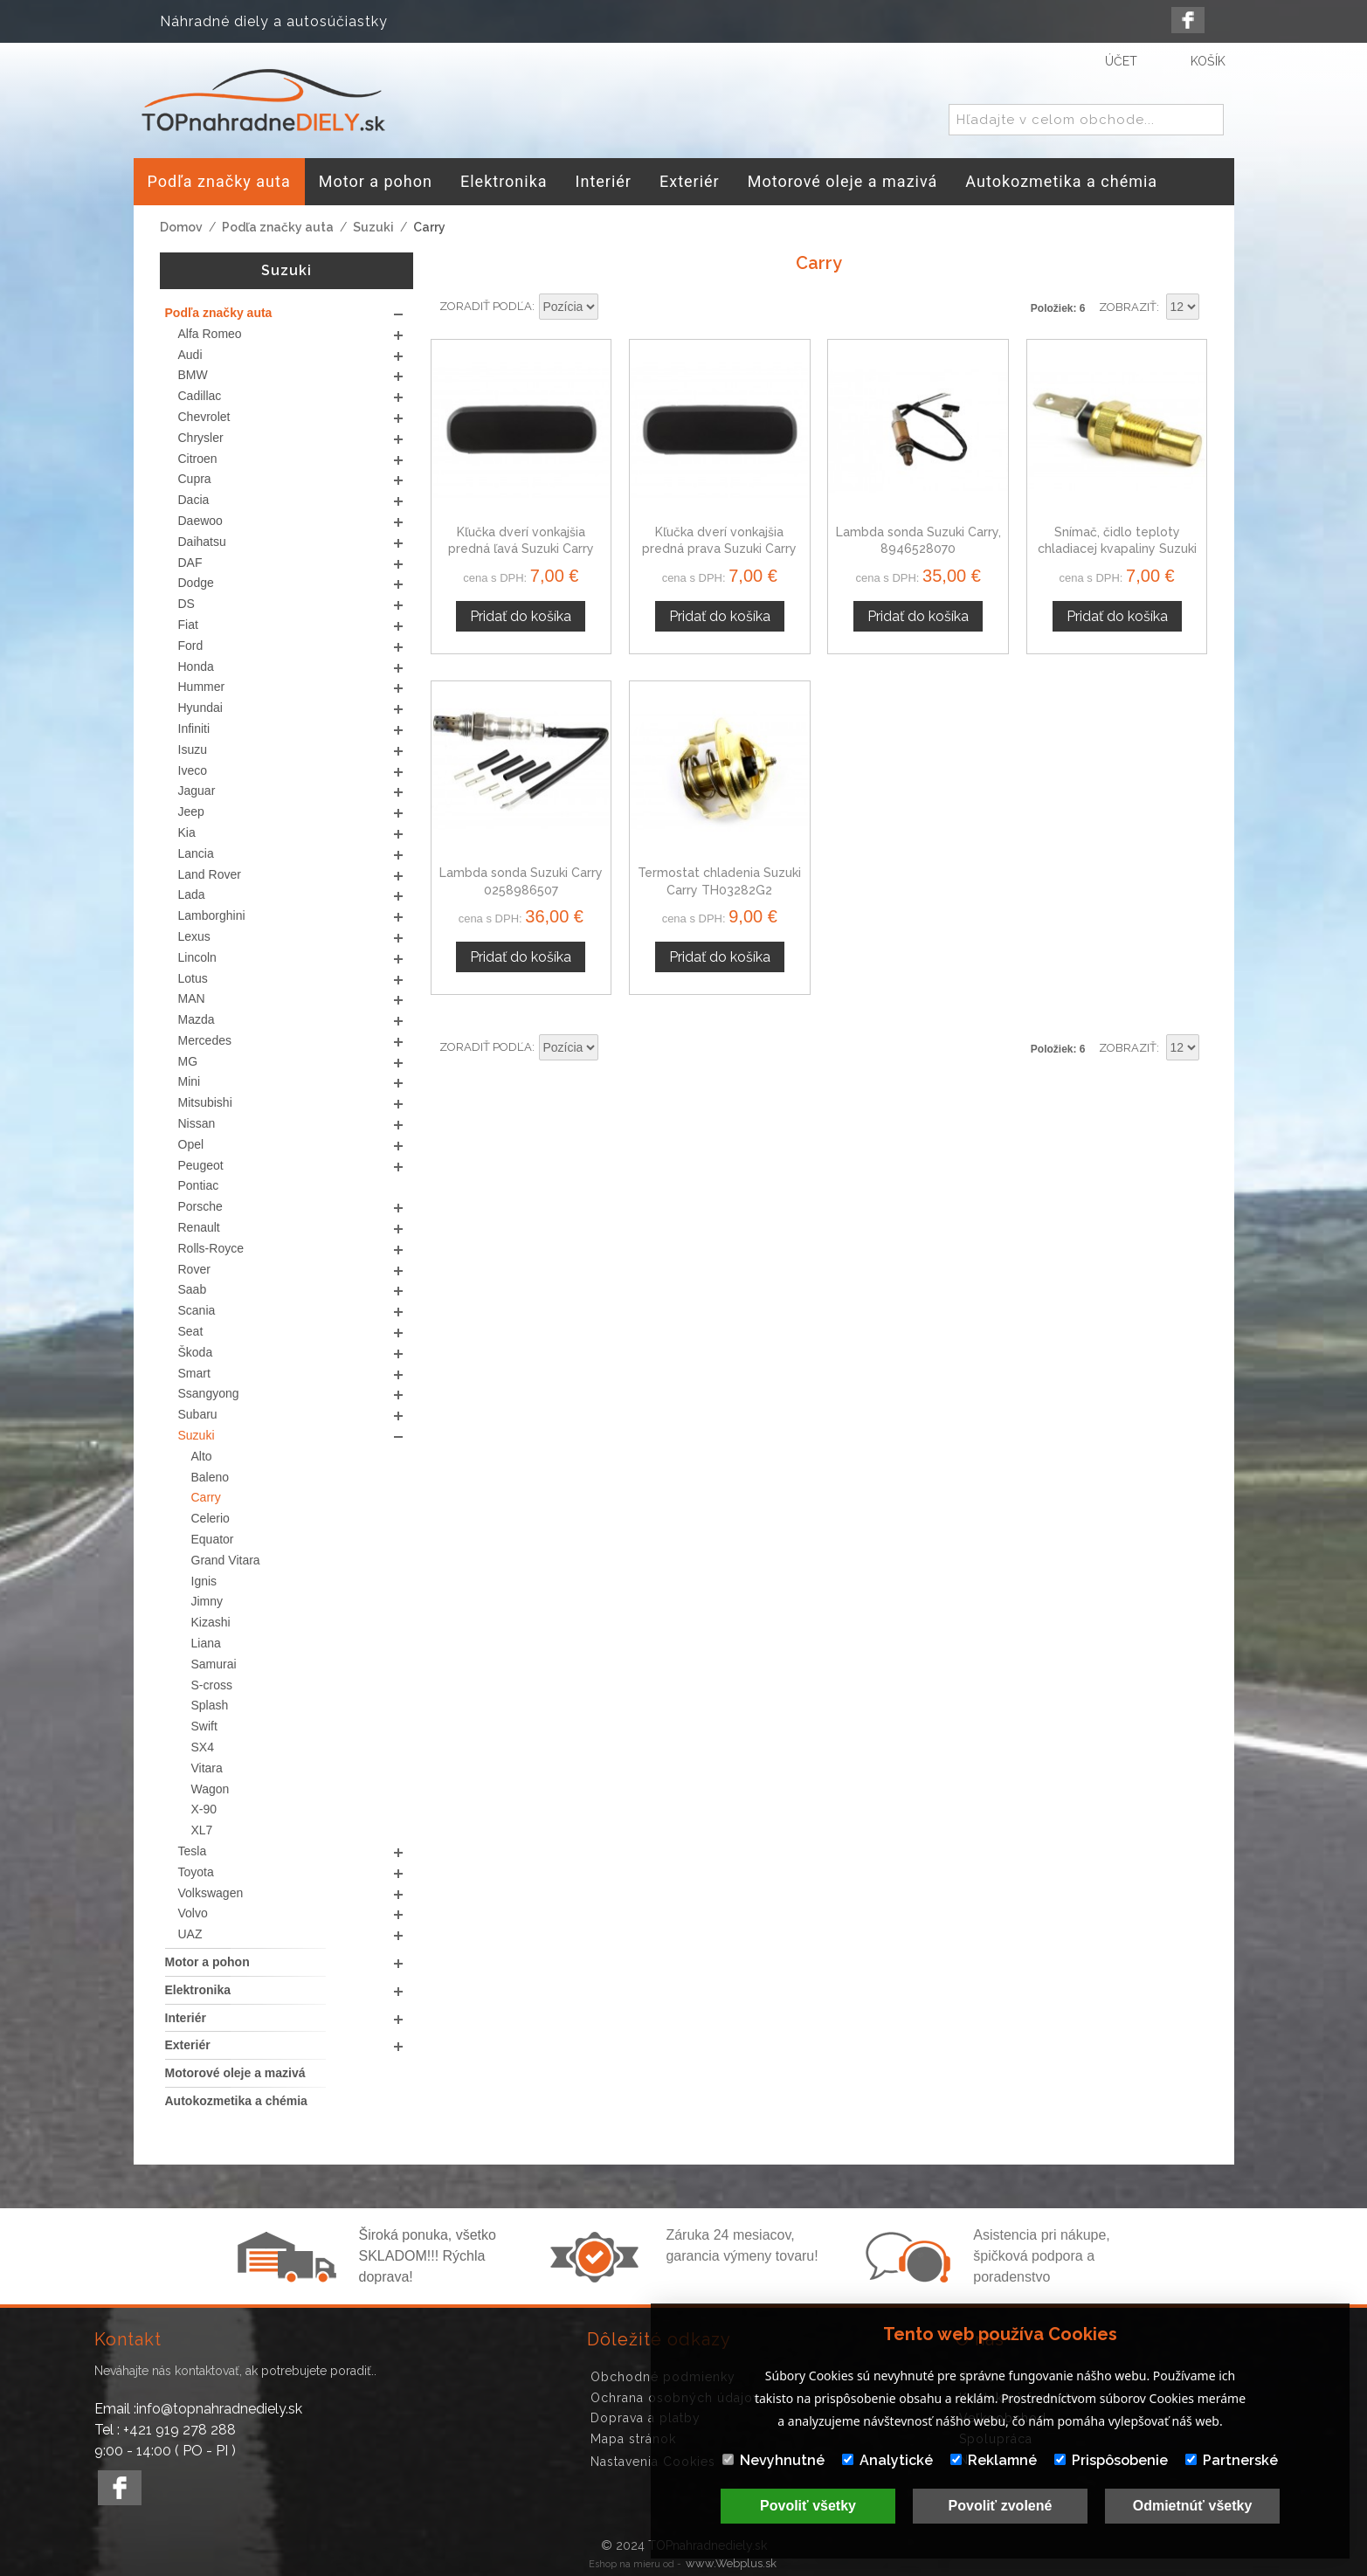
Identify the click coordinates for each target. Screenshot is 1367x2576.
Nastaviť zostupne (614, 307)
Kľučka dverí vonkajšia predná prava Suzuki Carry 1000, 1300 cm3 (719, 549)
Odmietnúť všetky (1193, 2505)
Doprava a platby (645, 2418)
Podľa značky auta (278, 227)
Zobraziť (1127, 307)
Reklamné (993, 2460)
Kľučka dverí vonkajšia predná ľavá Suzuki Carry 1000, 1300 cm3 (521, 549)
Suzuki (373, 227)
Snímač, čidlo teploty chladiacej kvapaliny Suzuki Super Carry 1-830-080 (1117, 549)
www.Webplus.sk (731, 2563)
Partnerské (1231, 2460)
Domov (181, 227)
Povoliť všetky (808, 2505)
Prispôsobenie (1111, 2460)
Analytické (887, 2460)
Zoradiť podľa (485, 306)
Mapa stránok (633, 2439)
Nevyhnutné (773, 2460)
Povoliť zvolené (1001, 2505)
